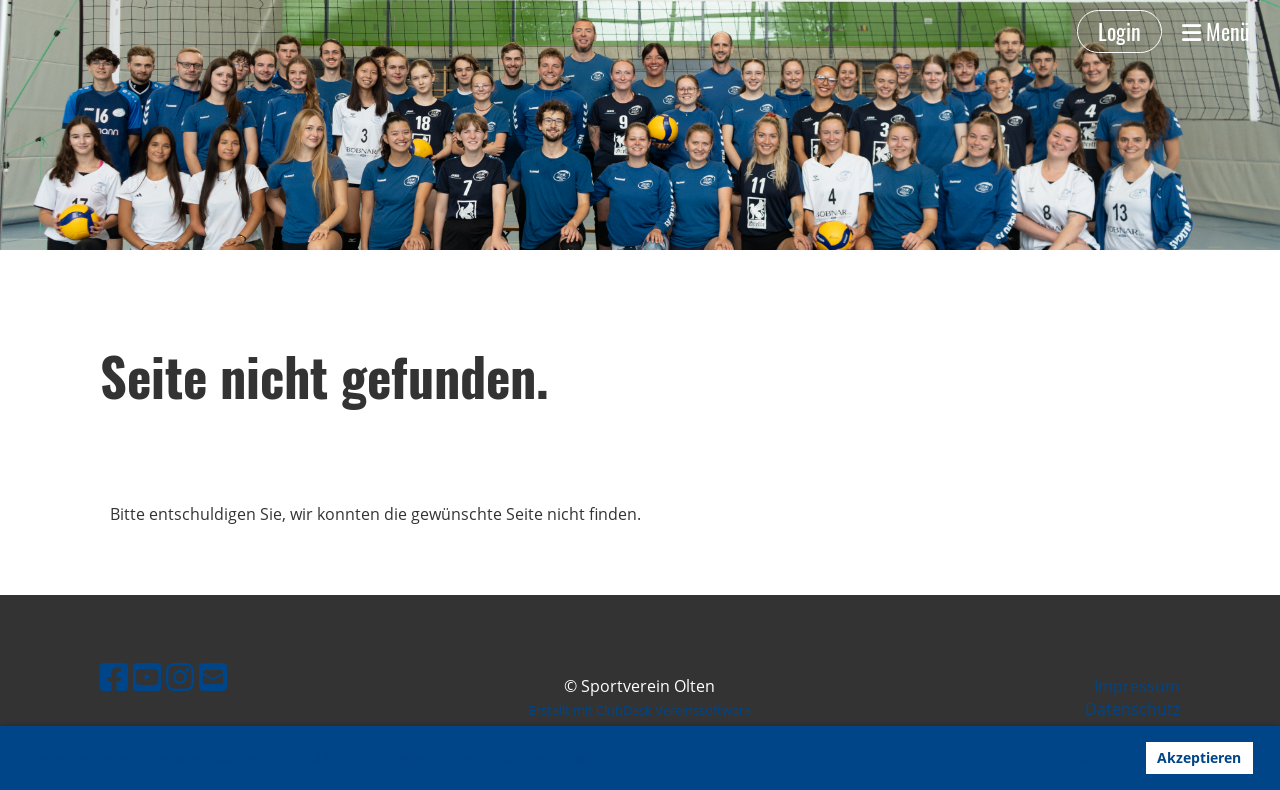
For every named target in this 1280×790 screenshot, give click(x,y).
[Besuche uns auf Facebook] (114, 676)
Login (1119, 31)
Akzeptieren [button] (1199, 757)
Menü (1216, 31)
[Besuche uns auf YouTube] (147, 676)
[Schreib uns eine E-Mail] (213, 676)
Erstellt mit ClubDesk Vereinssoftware (640, 710)
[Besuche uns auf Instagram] (180, 676)
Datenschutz (1132, 709)
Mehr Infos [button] (611, 758)
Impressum (1137, 686)
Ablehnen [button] (1090, 757)
